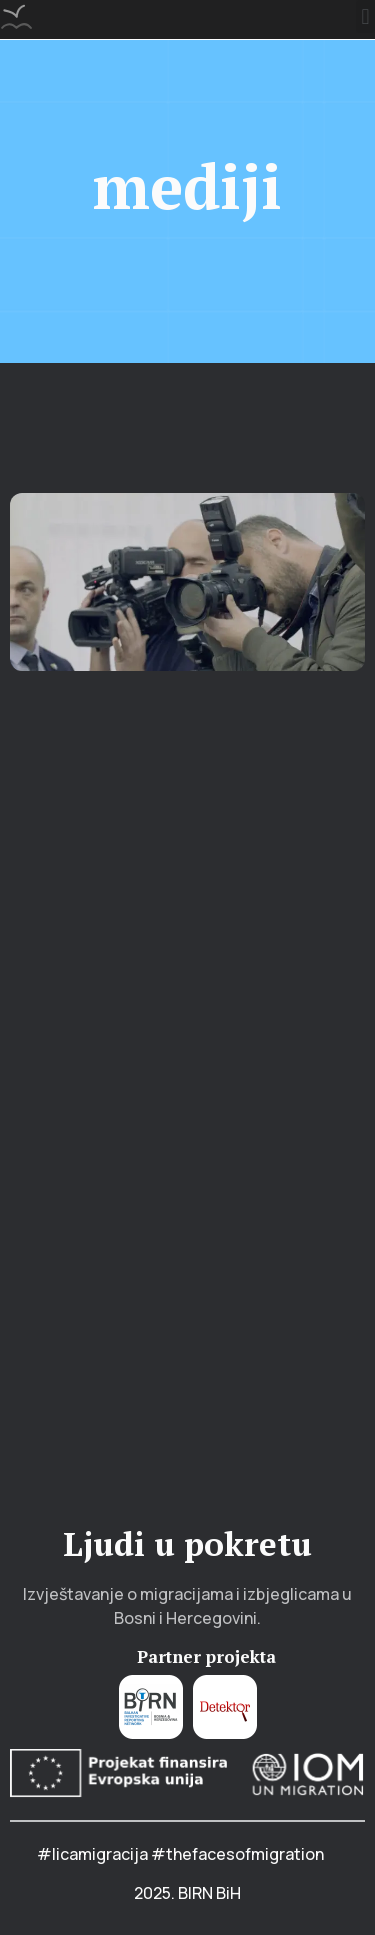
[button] (365, 16)
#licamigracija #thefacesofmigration (180, 1854)
